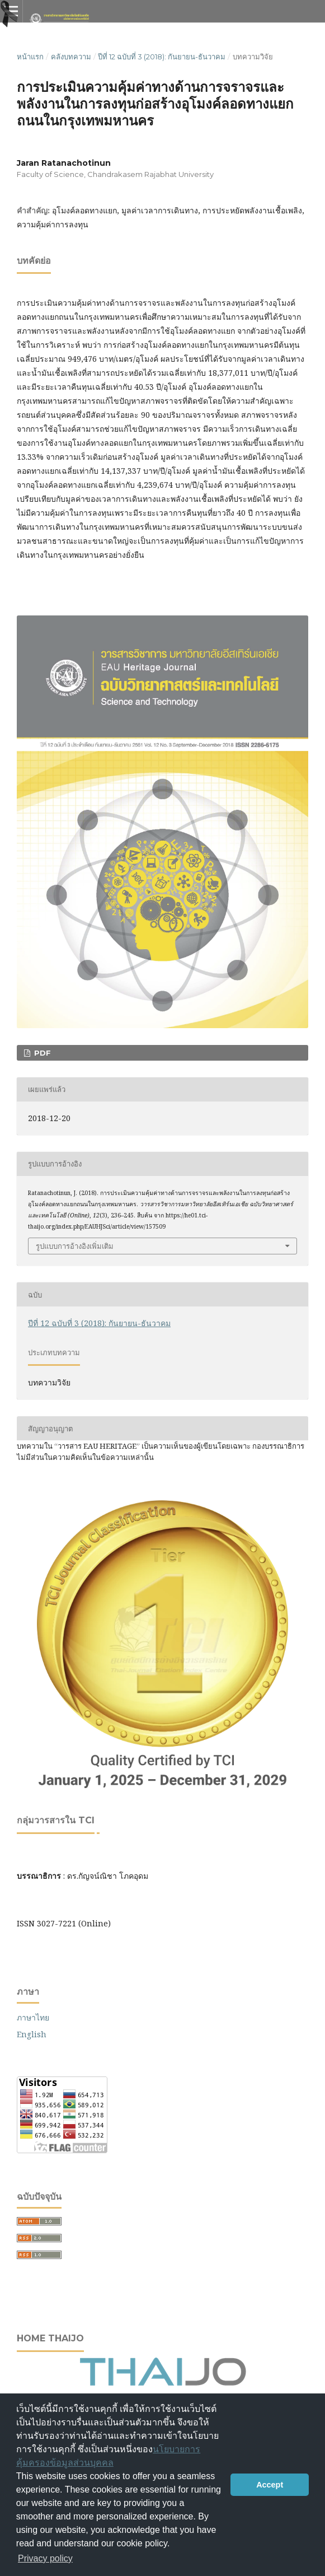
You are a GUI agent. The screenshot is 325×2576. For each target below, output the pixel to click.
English (31, 2034)
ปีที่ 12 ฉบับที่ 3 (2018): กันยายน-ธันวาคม (161, 56)
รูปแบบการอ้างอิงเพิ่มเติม (75, 1246)
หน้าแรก (30, 56)
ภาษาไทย (33, 2017)
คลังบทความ (71, 56)
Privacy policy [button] (45, 2558)
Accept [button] (269, 2484)
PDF (41, 1052)
